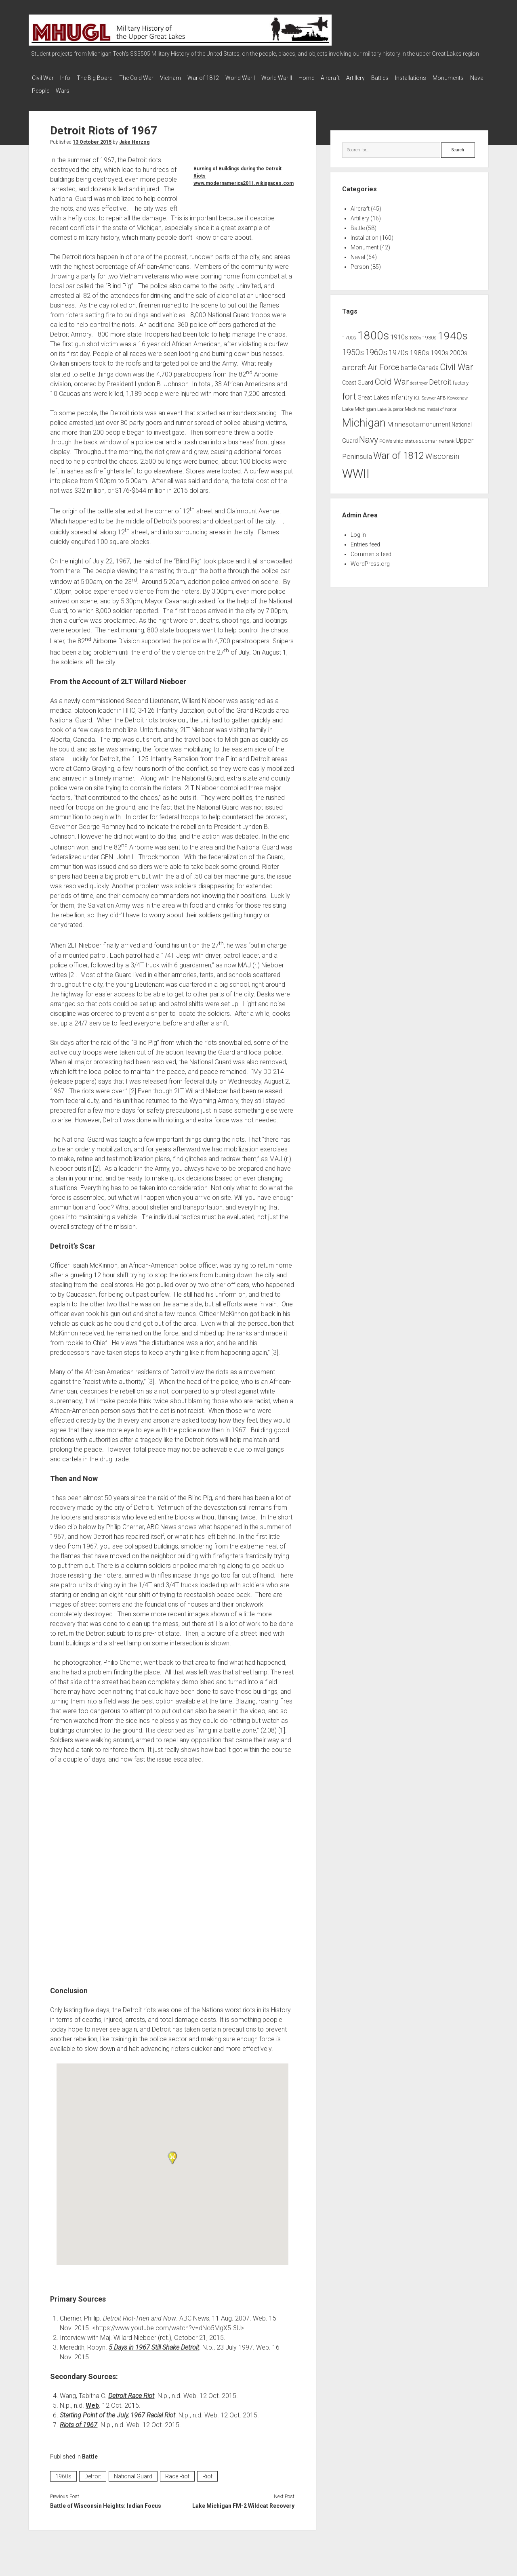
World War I (264, 78)
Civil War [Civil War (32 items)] (456, 362)
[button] (172, 2153)
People (107, 88)
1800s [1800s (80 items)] (373, 330)
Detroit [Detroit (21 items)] (440, 377)
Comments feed (371, 549)
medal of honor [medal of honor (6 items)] (441, 404)
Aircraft (366, 78)
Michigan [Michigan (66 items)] (364, 418)
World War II (305, 78)
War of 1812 (223, 78)
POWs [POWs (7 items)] (385, 436)
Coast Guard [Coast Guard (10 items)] (357, 378)
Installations (459, 78)
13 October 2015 (92, 137)
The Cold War (148, 78)
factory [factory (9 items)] (461, 378)
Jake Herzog (134, 137)
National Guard (133, 2471)
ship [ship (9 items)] (398, 436)
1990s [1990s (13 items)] (439, 348)
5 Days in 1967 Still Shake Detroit (154, 2342)
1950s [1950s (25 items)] (353, 347)
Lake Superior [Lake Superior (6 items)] (390, 404)
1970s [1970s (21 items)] (398, 347)
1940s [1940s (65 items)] (453, 330)
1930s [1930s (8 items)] (429, 333)
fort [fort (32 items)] (349, 392)
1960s (63, 2471)
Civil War (43, 78)
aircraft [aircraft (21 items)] (354, 362)
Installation (364, 233)
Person (360, 262)
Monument (364, 242)
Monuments (47, 88)
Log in (358, 530)
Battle (90, 2451)
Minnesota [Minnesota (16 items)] (403, 419)
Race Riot (177, 2471)
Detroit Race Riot (131, 2391)
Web (92, 2400)
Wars (133, 88)
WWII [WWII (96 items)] (356, 469)
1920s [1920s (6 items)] (415, 333)
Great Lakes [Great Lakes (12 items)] (373, 392)
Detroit (92, 2471)
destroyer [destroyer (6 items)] (419, 378)
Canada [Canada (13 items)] (428, 363)
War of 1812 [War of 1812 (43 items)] (398, 450)
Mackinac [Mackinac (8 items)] (415, 404)
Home (339, 78)
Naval (81, 88)
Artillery (396, 78)
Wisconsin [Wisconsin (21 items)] (442, 451)
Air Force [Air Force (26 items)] (383, 362)
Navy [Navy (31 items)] (368, 435)
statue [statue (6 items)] (411, 436)
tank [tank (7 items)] (449, 436)
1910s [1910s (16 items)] (399, 332)
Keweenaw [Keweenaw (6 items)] (457, 393)
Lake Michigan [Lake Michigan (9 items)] (359, 404)
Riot (207, 2471)
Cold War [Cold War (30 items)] (391, 377)
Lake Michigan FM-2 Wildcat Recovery (243, 2501)
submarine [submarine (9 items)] (431, 436)
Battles (424, 78)
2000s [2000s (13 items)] (458, 348)
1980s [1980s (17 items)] (419, 348)
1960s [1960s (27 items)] (376, 347)
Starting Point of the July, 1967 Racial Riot (117, 2410)
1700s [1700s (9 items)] (349, 333)
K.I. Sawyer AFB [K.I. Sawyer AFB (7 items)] (430, 393)
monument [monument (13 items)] (435, 419)
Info (69, 78)
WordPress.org (370, 559)
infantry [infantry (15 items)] (402, 392)
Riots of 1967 (78, 2420)
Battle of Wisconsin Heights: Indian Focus (105, 2501)
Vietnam (186, 78)
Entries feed (365, 539)
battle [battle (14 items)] (409, 363)
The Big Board (103, 78)
